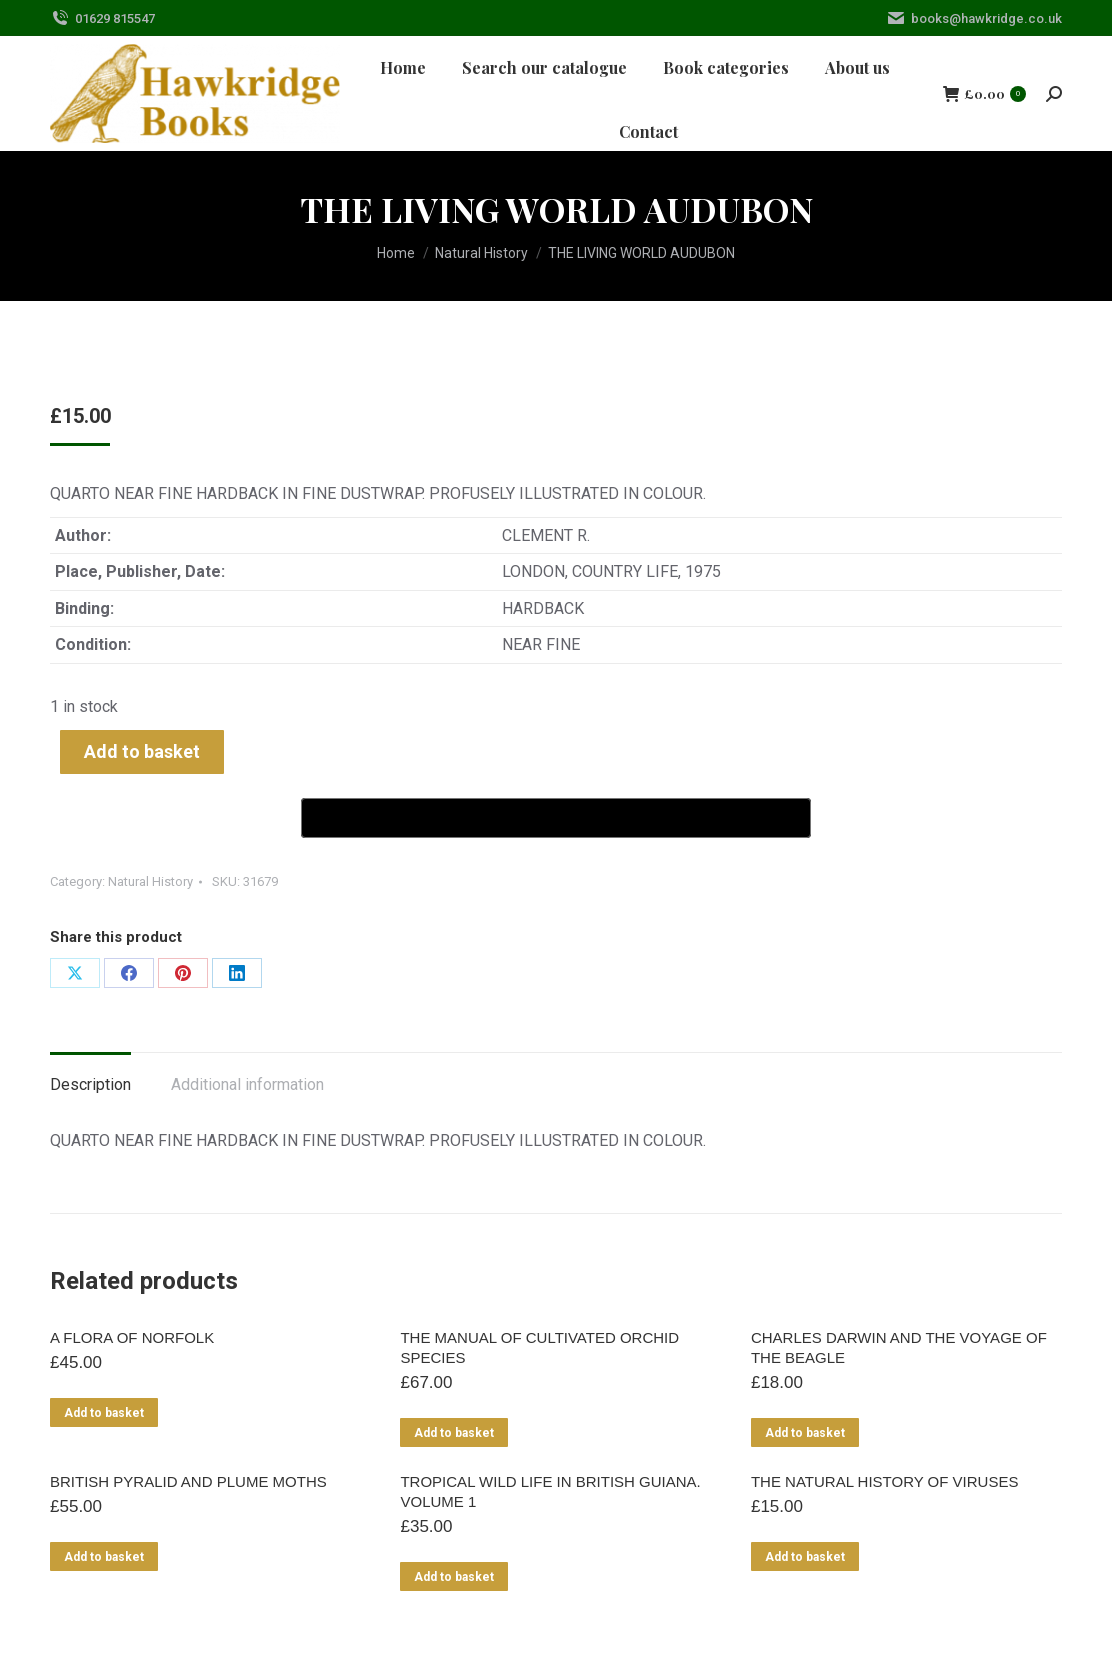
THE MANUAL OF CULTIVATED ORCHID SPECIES (539, 1347)
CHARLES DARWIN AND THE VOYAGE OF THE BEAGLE (899, 1347)
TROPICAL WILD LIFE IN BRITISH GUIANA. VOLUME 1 (550, 1491)
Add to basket (142, 751)
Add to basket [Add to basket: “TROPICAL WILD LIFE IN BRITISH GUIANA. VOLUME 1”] (454, 1577)
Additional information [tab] (247, 1084)
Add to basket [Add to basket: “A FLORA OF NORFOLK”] (104, 1413)
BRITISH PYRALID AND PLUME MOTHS (188, 1481)
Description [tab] (90, 1084)
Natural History (150, 881)
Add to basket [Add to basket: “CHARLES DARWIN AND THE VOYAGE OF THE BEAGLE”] (805, 1433)
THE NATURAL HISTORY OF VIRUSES (885, 1481)
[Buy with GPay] (556, 818)
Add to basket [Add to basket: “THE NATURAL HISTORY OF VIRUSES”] (805, 1557)
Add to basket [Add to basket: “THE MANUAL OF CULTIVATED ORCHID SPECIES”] (454, 1433)
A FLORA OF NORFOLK (132, 1337)
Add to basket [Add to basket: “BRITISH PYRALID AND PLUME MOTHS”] (104, 1557)
